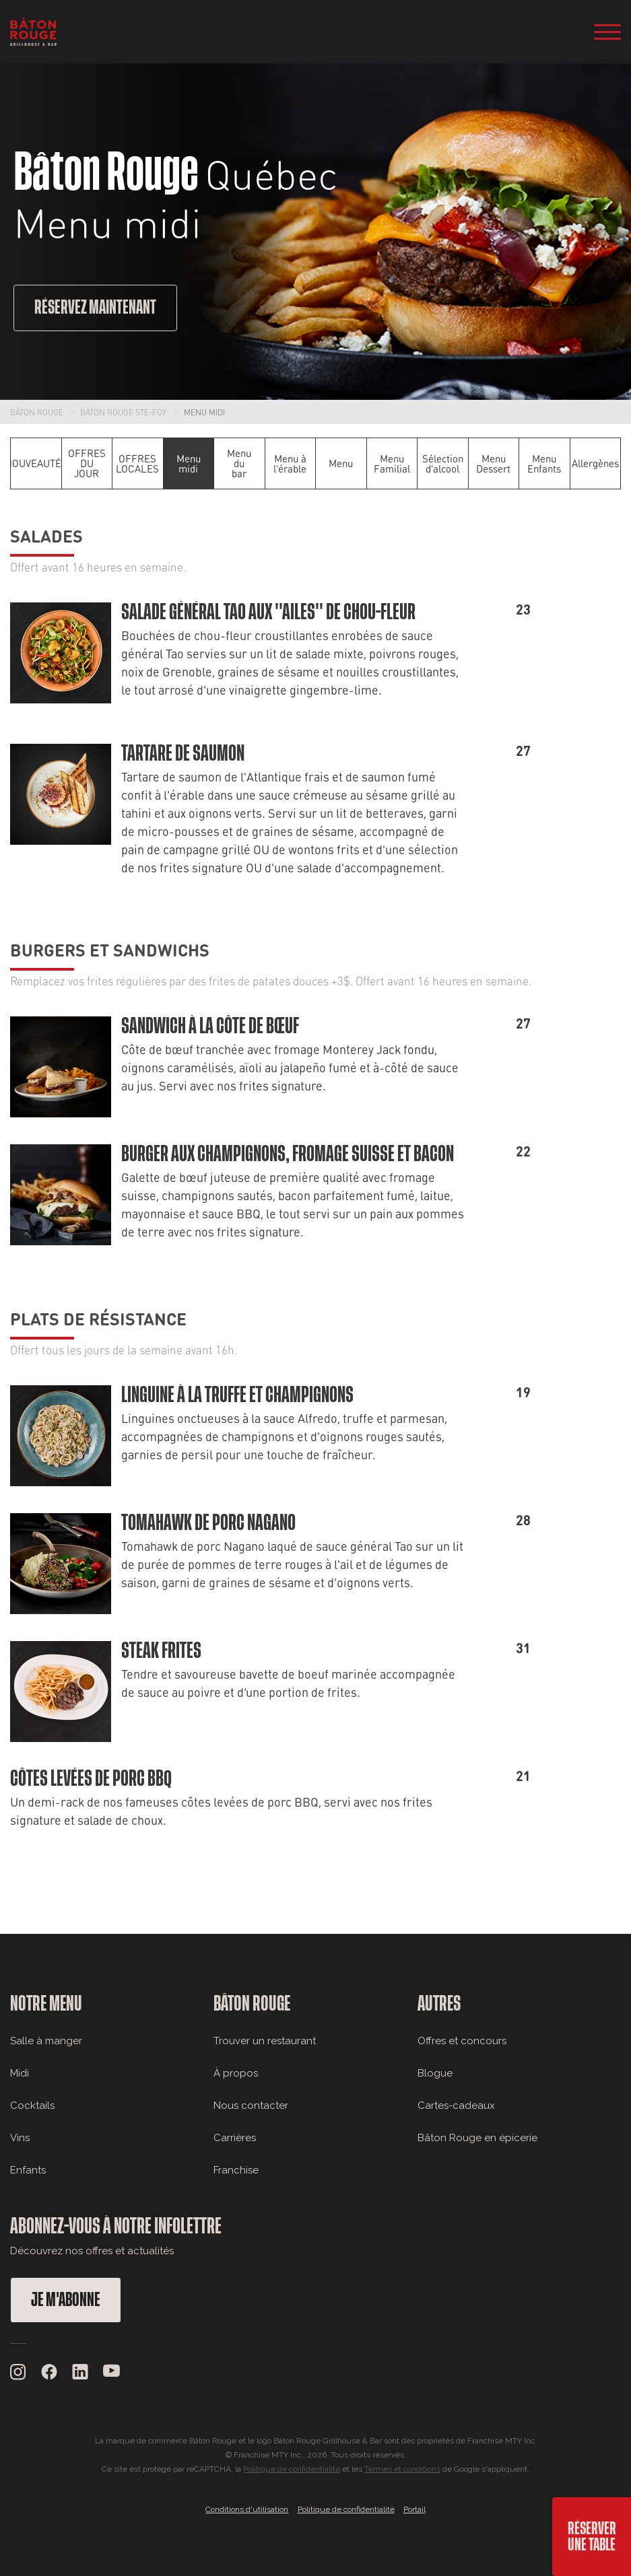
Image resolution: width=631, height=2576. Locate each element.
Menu (341, 463)
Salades (46, 535)
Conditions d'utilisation (246, 2509)
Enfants (28, 2170)
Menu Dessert (493, 463)
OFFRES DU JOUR (87, 463)
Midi (19, 2073)
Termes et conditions (402, 2469)
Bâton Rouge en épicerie (477, 2138)
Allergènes (595, 463)
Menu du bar (239, 463)
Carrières (234, 2138)
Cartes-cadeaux (456, 2105)
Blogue (435, 2073)
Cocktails (32, 2105)
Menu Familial (392, 463)
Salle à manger (46, 2041)
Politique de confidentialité (291, 2469)
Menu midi (204, 412)
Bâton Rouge (36, 412)
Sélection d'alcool (442, 463)
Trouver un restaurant (264, 2041)
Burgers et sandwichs (109, 949)
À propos (235, 2073)
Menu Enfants (544, 463)
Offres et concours (462, 2041)
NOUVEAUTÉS (36, 463)
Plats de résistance (98, 1318)
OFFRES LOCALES (137, 463)
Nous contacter (250, 2105)
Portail (414, 2509)
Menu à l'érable (289, 463)
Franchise (236, 2170)
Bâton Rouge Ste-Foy (123, 412)
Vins (20, 2138)
